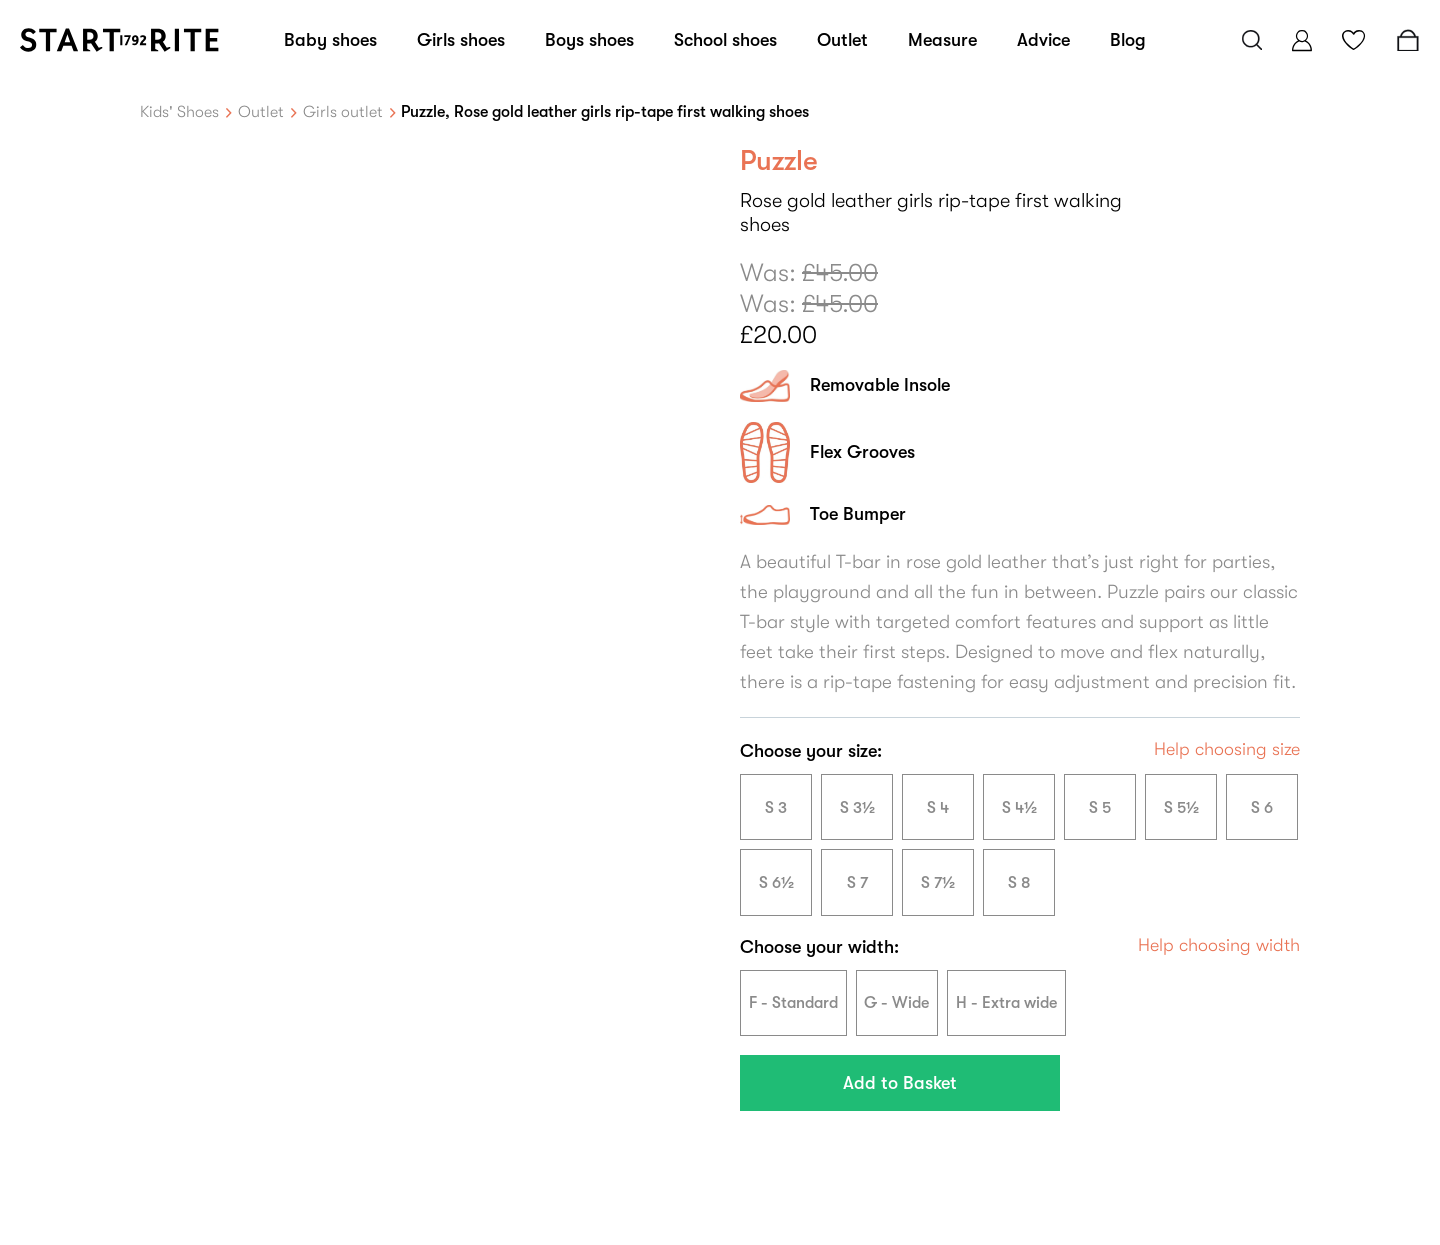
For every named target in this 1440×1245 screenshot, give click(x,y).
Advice (1043, 40)
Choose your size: (811, 751)
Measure (942, 40)
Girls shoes (461, 40)
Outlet (842, 40)
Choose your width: (819, 947)
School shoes (725, 40)
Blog (1128, 40)
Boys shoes (589, 40)
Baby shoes (330, 40)
